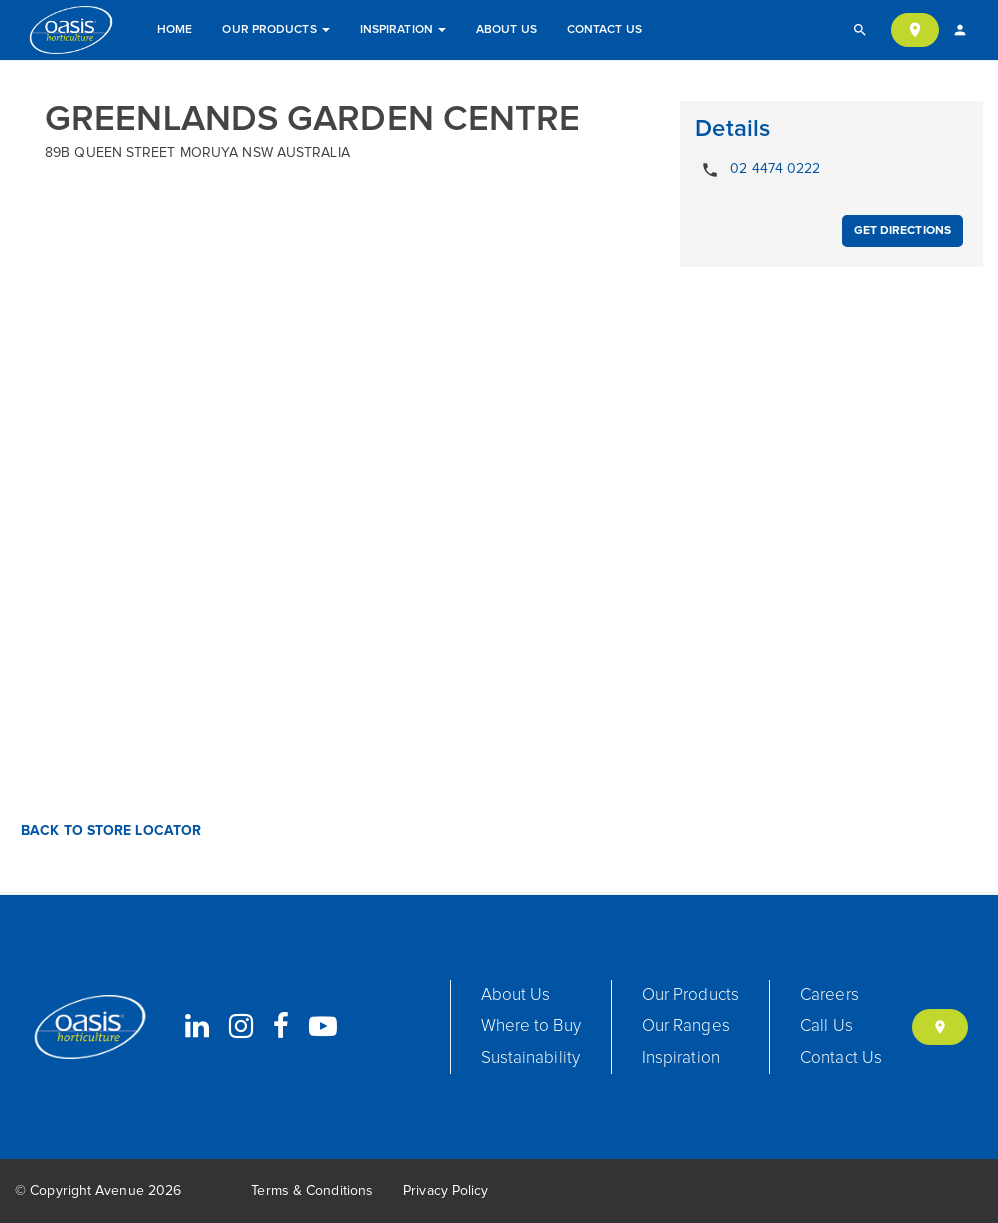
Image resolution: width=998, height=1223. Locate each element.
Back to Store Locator (109, 831)
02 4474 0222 (757, 170)
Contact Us (604, 30)
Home (174, 30)
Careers (829, 995)
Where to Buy (531, 1026)
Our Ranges (686, 1026)
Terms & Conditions (312, 1191)
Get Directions (902, 231)
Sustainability (530, 1058)
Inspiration (403, 30)
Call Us (826, 1026)
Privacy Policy (445, 1191)
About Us (506, 30)
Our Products (275, 30)
